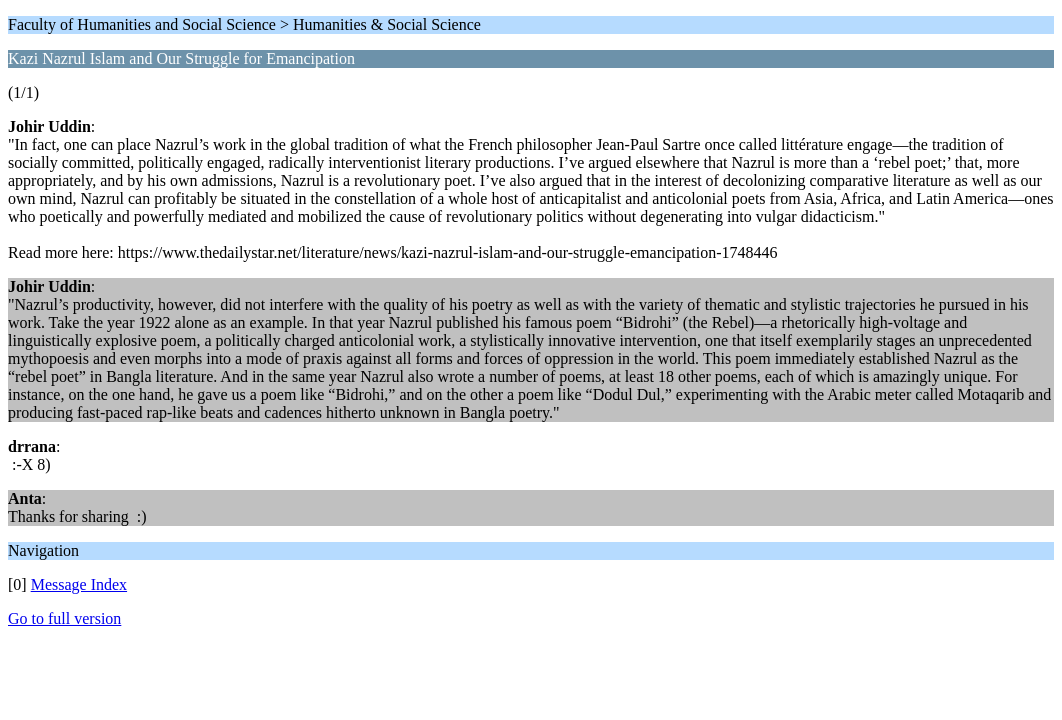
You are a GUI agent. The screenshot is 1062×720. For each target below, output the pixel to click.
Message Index (79, 584)
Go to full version (64, 618)
